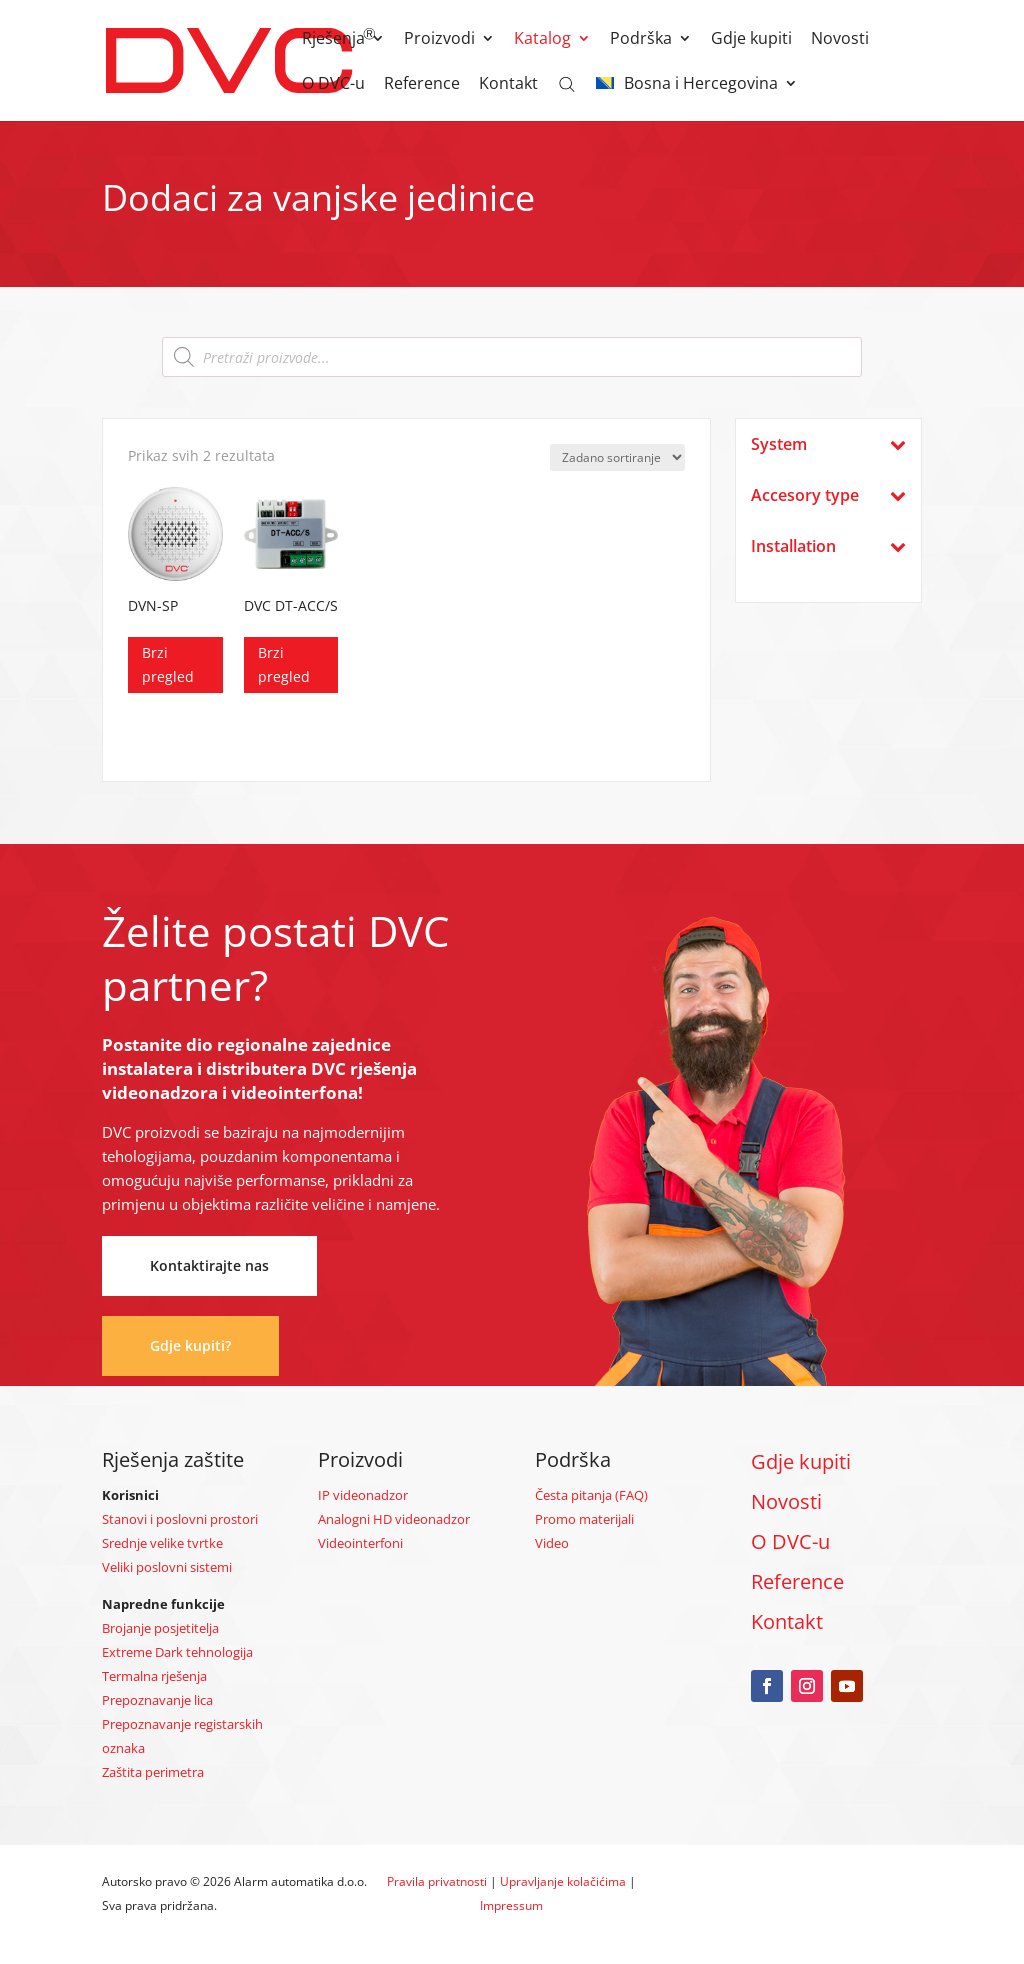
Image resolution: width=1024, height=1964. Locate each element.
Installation (828, 546)
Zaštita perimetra (153, 1772)
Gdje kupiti (751, 40)
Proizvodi (439, 40)
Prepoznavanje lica (157, 1700)
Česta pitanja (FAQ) (591, 1495)
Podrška (641, 40)
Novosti (840, 40)
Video (552, 1543)
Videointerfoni (360, 1543)
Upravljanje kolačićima (563, 1881)
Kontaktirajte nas (209, 1265)
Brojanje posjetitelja (160, 1628)
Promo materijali (584, 1519)
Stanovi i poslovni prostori (180, 1519)
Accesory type (828, 495)
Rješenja (333, 40)
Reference (422, 85)
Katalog (542, 40)
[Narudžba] (617, 457)
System (828, 444)
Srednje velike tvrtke (162, 1543)
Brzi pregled (168, 664)
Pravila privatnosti (437, 1881)
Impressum (511, 1905)
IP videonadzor (363, 1495)
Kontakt (508, 85)
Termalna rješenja (154, 1676)
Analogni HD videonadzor (394, 1519)
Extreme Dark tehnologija (177, 1652)
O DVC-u (333, 85)
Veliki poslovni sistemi (167, 1567)
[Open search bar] (567, 83)
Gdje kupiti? (190, 1345)
